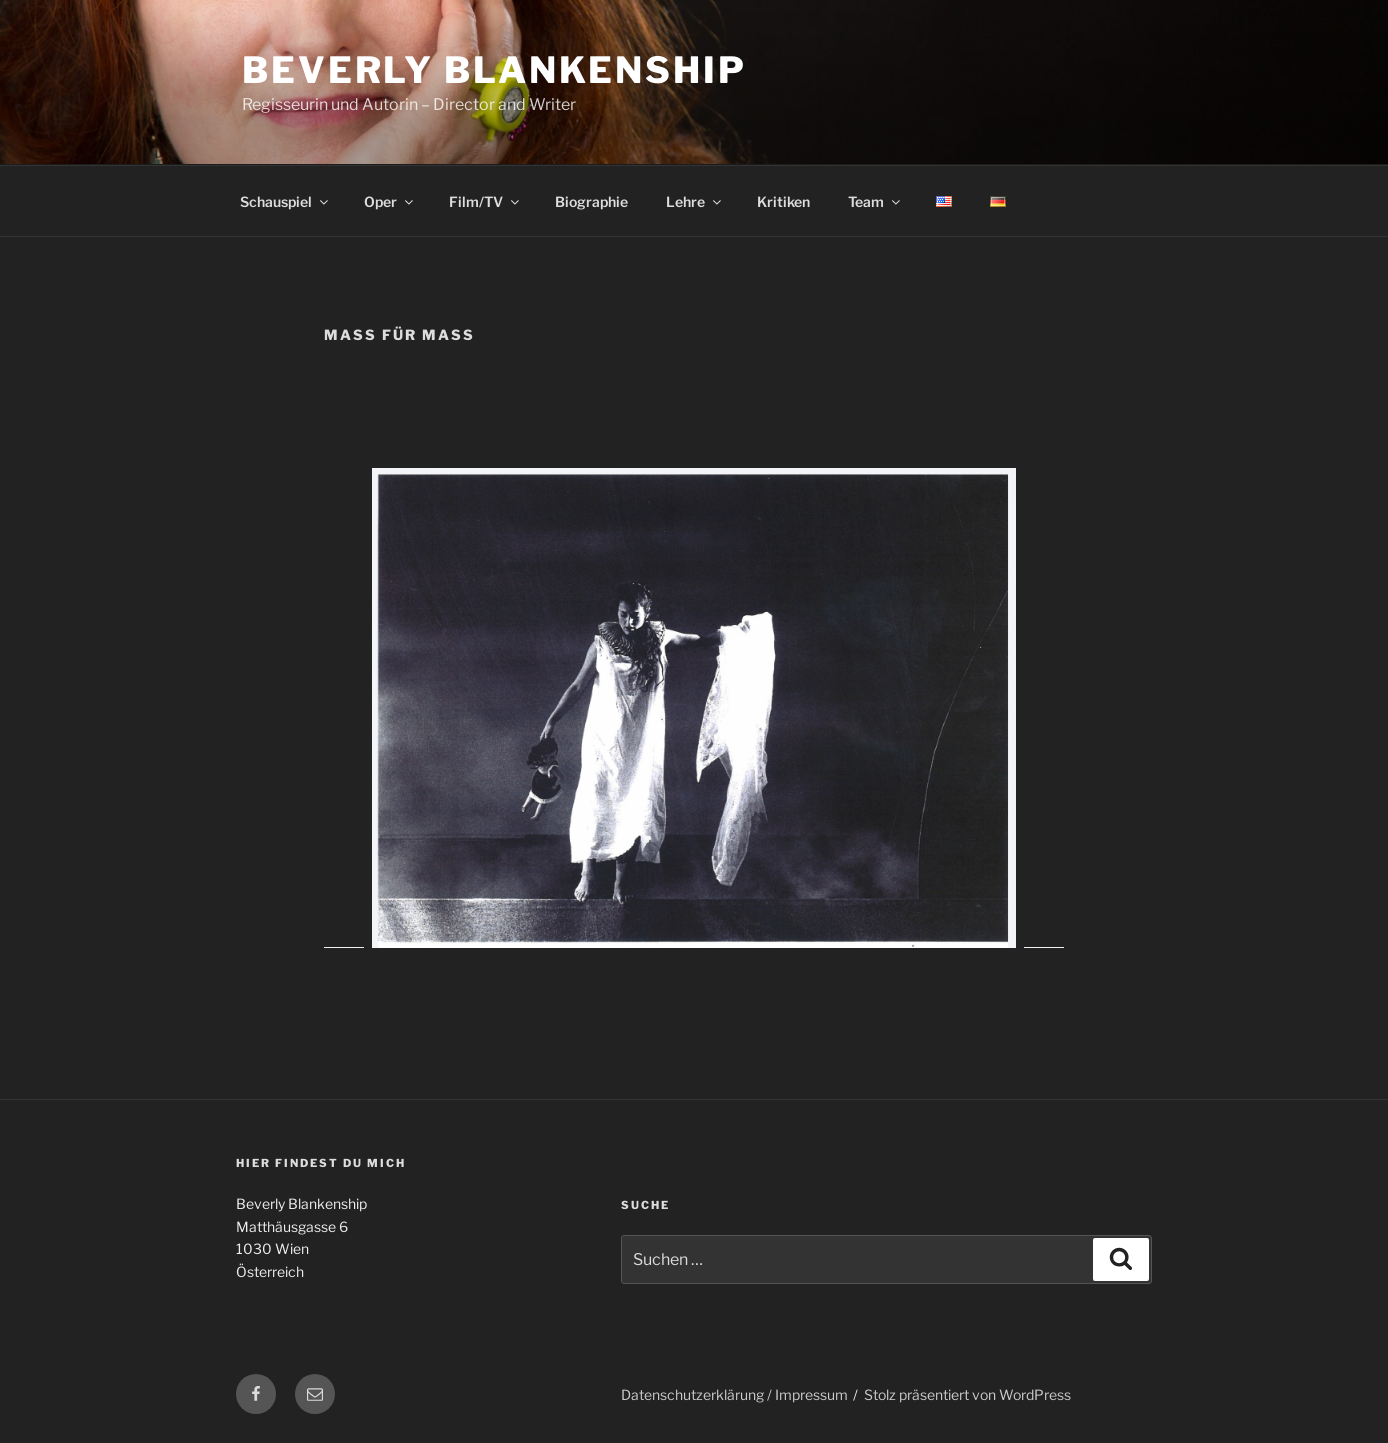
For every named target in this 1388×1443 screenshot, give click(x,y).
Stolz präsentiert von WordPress (967, 1394)
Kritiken (783, 201)
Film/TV (485, 201)
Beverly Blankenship (494, 70)
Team (875, 201)
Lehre (695, 201)
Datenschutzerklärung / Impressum (734, 1394)
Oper (390, 201)
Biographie (591, 201)
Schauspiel (285, 201)
